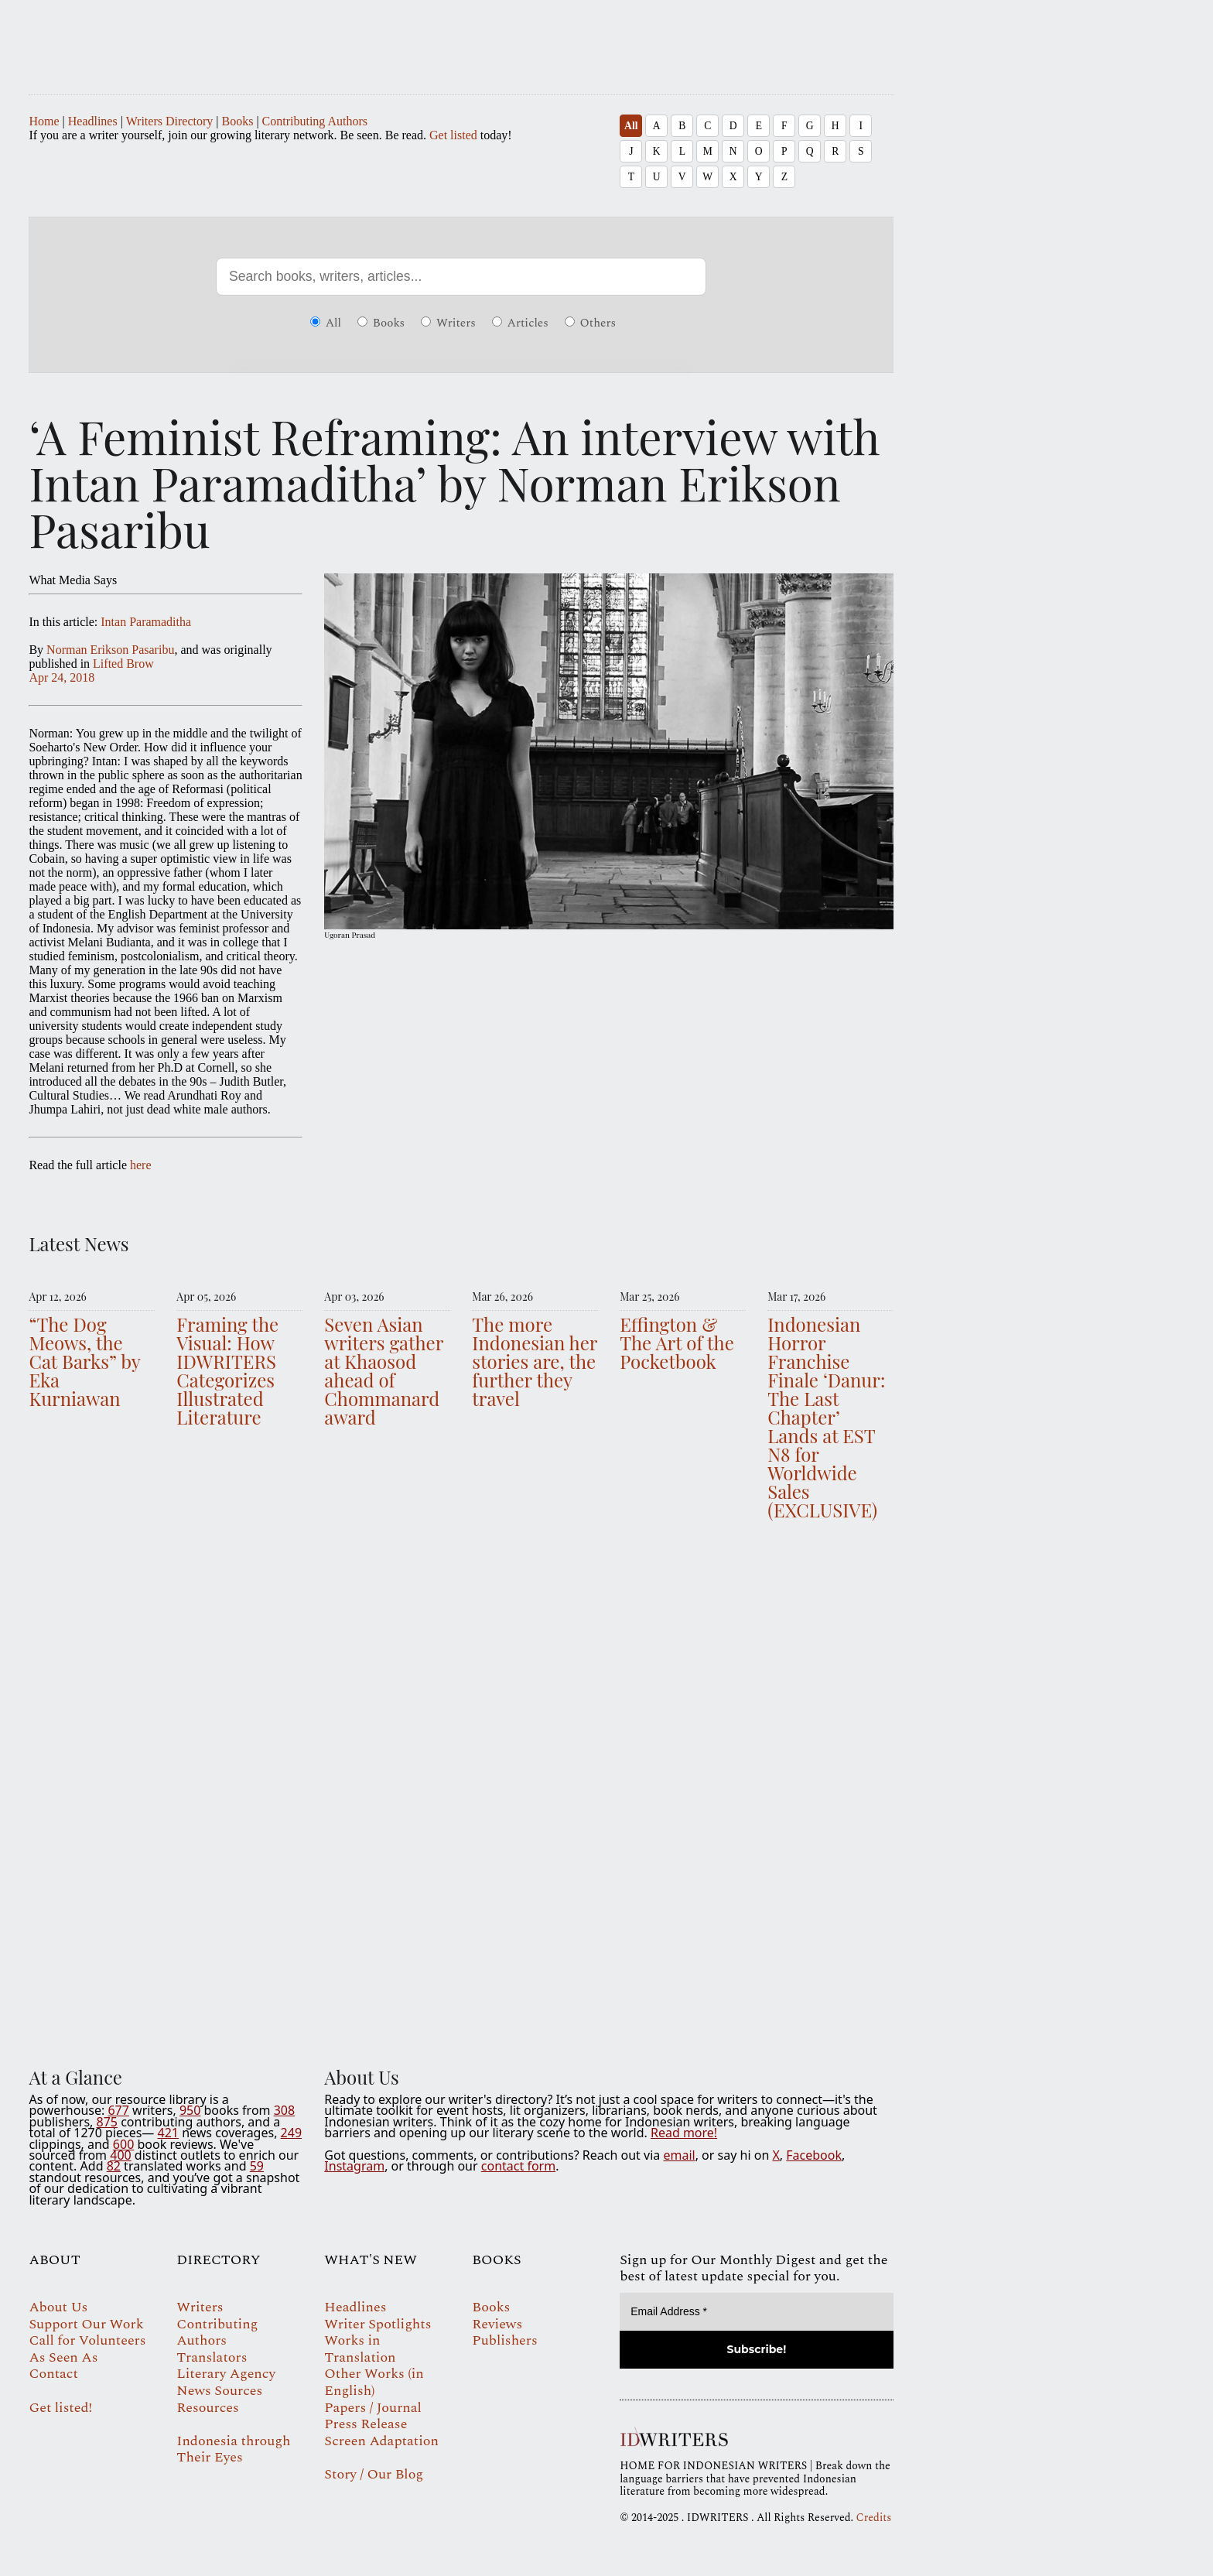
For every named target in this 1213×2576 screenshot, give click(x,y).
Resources (207, 2407)
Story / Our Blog (373, 2474)
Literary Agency (225, 2373)
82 (114, 2165)
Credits (874, 2517)
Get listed (453, 135)
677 (118, 2110)
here (141, 1165)
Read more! (684, 2132)
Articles (520, 323)
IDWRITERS (461, 40)
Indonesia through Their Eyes (233, 2449)
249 (291, 2132)
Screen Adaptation (381, 2441)
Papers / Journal (372, 2407)
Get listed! (60, 2407)
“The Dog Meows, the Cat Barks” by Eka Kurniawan (84, 1361)
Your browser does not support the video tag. (461, 1789)
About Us (58, 2307)
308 (284, 2110)
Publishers (504, 2340)
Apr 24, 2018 (61, 677)
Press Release (365, 2424)
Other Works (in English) (373, 2382)
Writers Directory (170, 121)
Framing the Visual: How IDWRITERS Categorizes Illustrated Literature (227, 1370)
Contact (53, 2373)
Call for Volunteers (87, 2340)
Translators (211, 2357)
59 (257, 2165)
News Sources (219, 2390)
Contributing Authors (314, 121)
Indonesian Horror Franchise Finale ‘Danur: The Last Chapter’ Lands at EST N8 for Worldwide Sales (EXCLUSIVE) (826, 1417)
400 (120, 2155)
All (630, 126)
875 (107, 2121)
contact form (518, 2165)
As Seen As (63, 2357)
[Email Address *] (756, 2312)
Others (590, 323)
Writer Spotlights (377, 2324)
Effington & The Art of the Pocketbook (677, 1343)
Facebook (814, 2155)
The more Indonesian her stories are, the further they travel (534, 1361)
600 (123, 2144)
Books (237, 121)
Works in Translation (359, 2349)
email (679, 2155)
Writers (448, 323)
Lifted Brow (123, 663)
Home (44, 121)
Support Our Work (86, 2324)
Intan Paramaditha (146, 621)
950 (189, 2110)
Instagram (354, 2165)
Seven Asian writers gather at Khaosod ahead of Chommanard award (383, 1370)
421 (168, 2132)
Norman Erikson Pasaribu (110, 649)
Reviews (497, 2324)
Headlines (93, 121)
